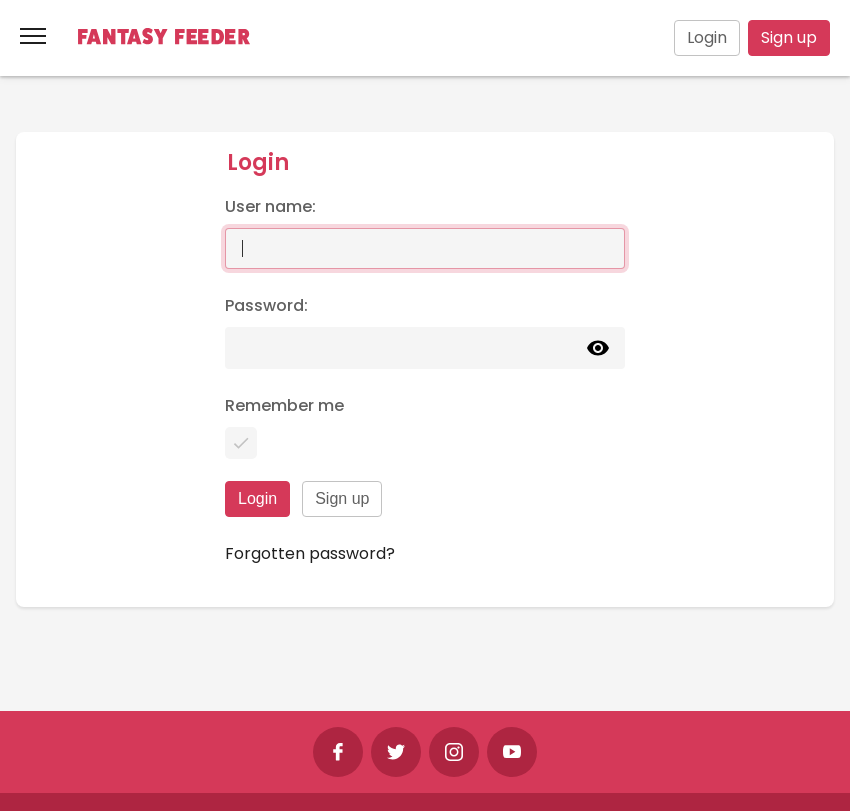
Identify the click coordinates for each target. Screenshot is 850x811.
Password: (266, 305)
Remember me (284, 405)
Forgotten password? (310, 553)
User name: (270, 206)
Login (707, 37)
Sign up (789, 37)
